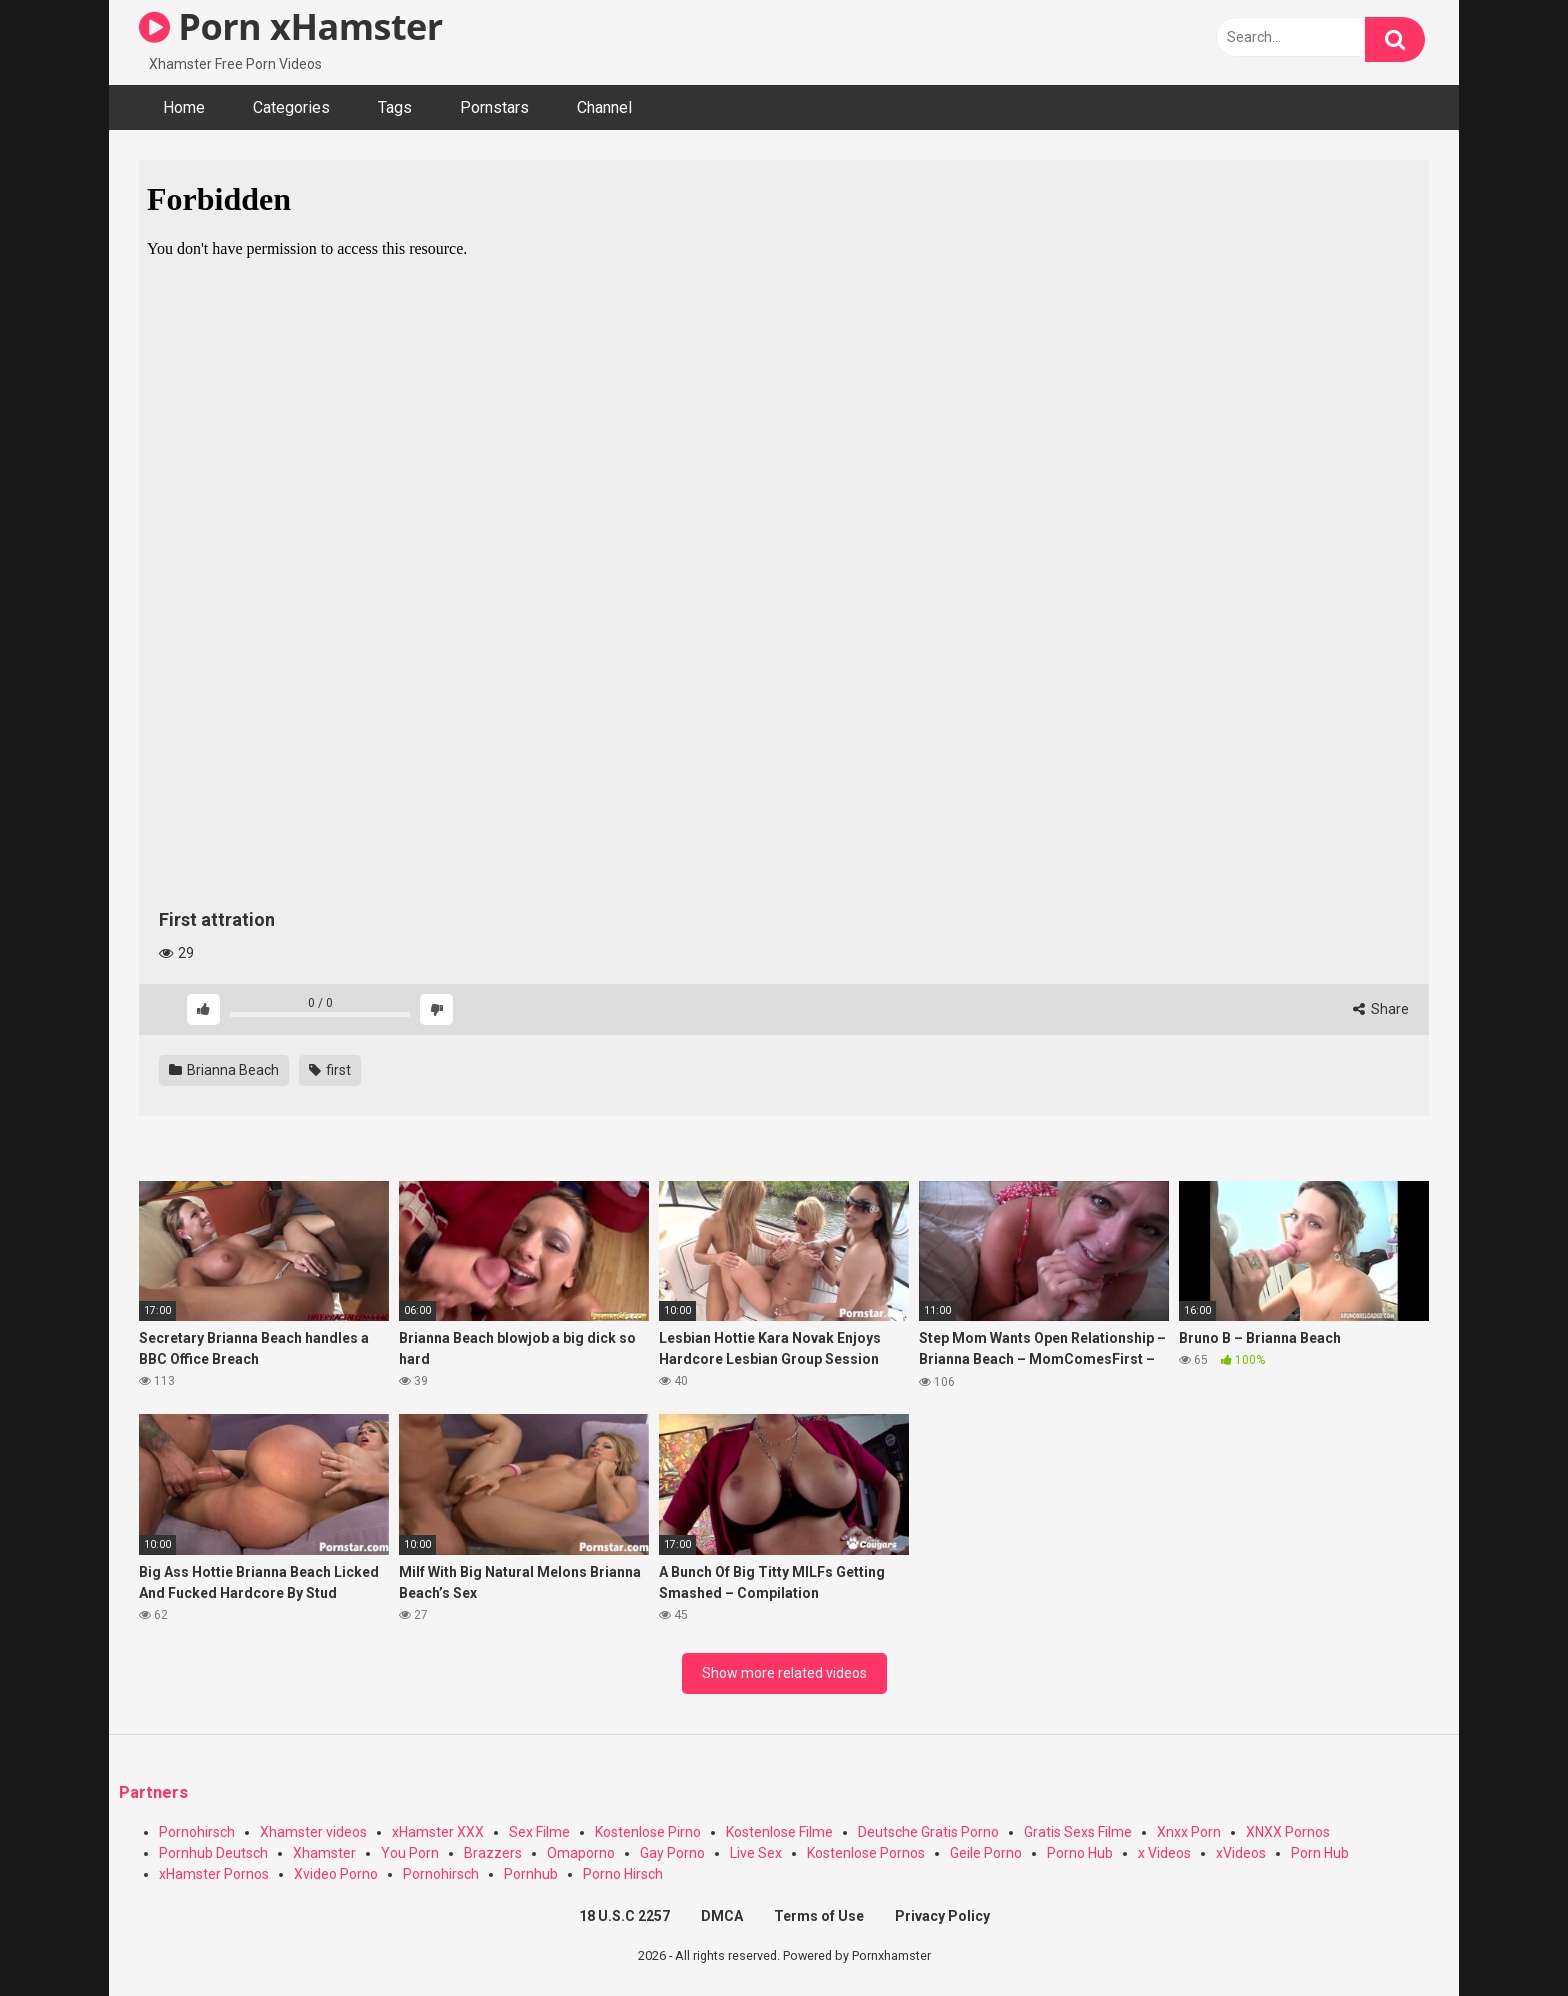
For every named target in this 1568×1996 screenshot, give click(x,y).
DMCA (722, 1916)
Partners (153, 1792)
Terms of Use (819, 1916)
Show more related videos (784, 1673)
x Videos (1164, 1853)
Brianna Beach (224, 1070)
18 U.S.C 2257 (624, 1916)
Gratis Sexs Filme (1078, 1832)
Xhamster (324, 1853)
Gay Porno (672, 1853)
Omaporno (581, 1853)
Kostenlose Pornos (866, 1853)
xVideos (1241, 1853)
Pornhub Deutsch (213, 1853)
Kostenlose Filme (779, 1832)
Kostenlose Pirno (648, 1832)
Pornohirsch (197, 1832)
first (330, 1070)
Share (1381, 1009)
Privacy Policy (942, 1916)
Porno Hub (1080, 1853)
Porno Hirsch (623, 1874)
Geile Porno (986, 1853)
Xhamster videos (313, 1832)
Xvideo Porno (336, 1874)
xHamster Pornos (214, 1874)
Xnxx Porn (1189, 1832)
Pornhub (531, 1874)
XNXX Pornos (1288, 1832)
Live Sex (756, 1853)
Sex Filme (539, 1832)
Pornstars (494, 107)
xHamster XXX (438, 1832)
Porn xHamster (291, 26)
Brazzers (493, 1853)
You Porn (410, 1853)
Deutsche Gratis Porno (928, 1832)
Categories (291, 107)
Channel (604, 107)
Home (184, 107)
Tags (395, 107)
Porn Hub (1320, 1853)
